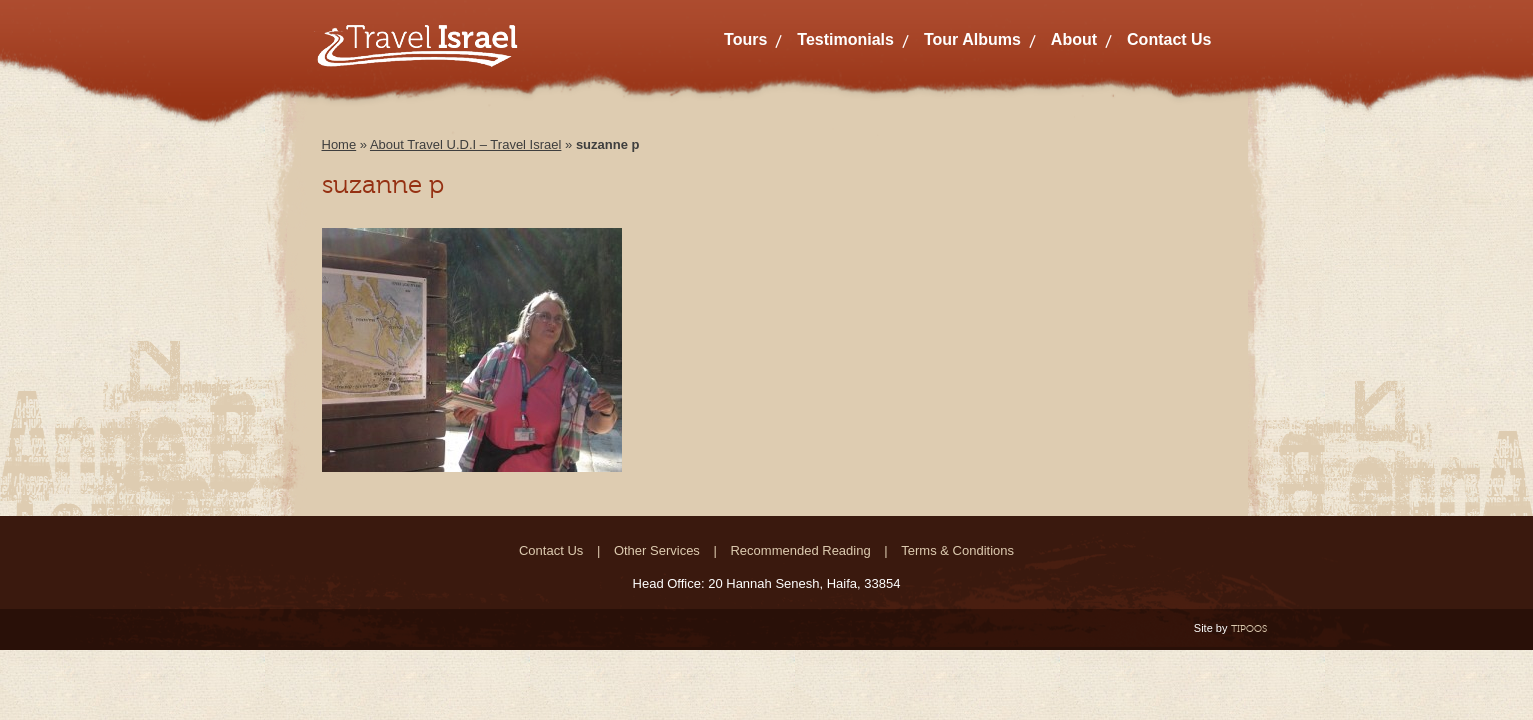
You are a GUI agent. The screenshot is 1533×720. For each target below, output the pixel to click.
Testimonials (845, 39)
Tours (745, 39)
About (1074, 39)
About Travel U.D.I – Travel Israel (465, 144)
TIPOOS (1249, 628)
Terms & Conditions (957, 550)
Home (339, 144)
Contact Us (1169, 39)
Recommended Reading (800, 550)
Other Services (657, 550)
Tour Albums (972, 39)
